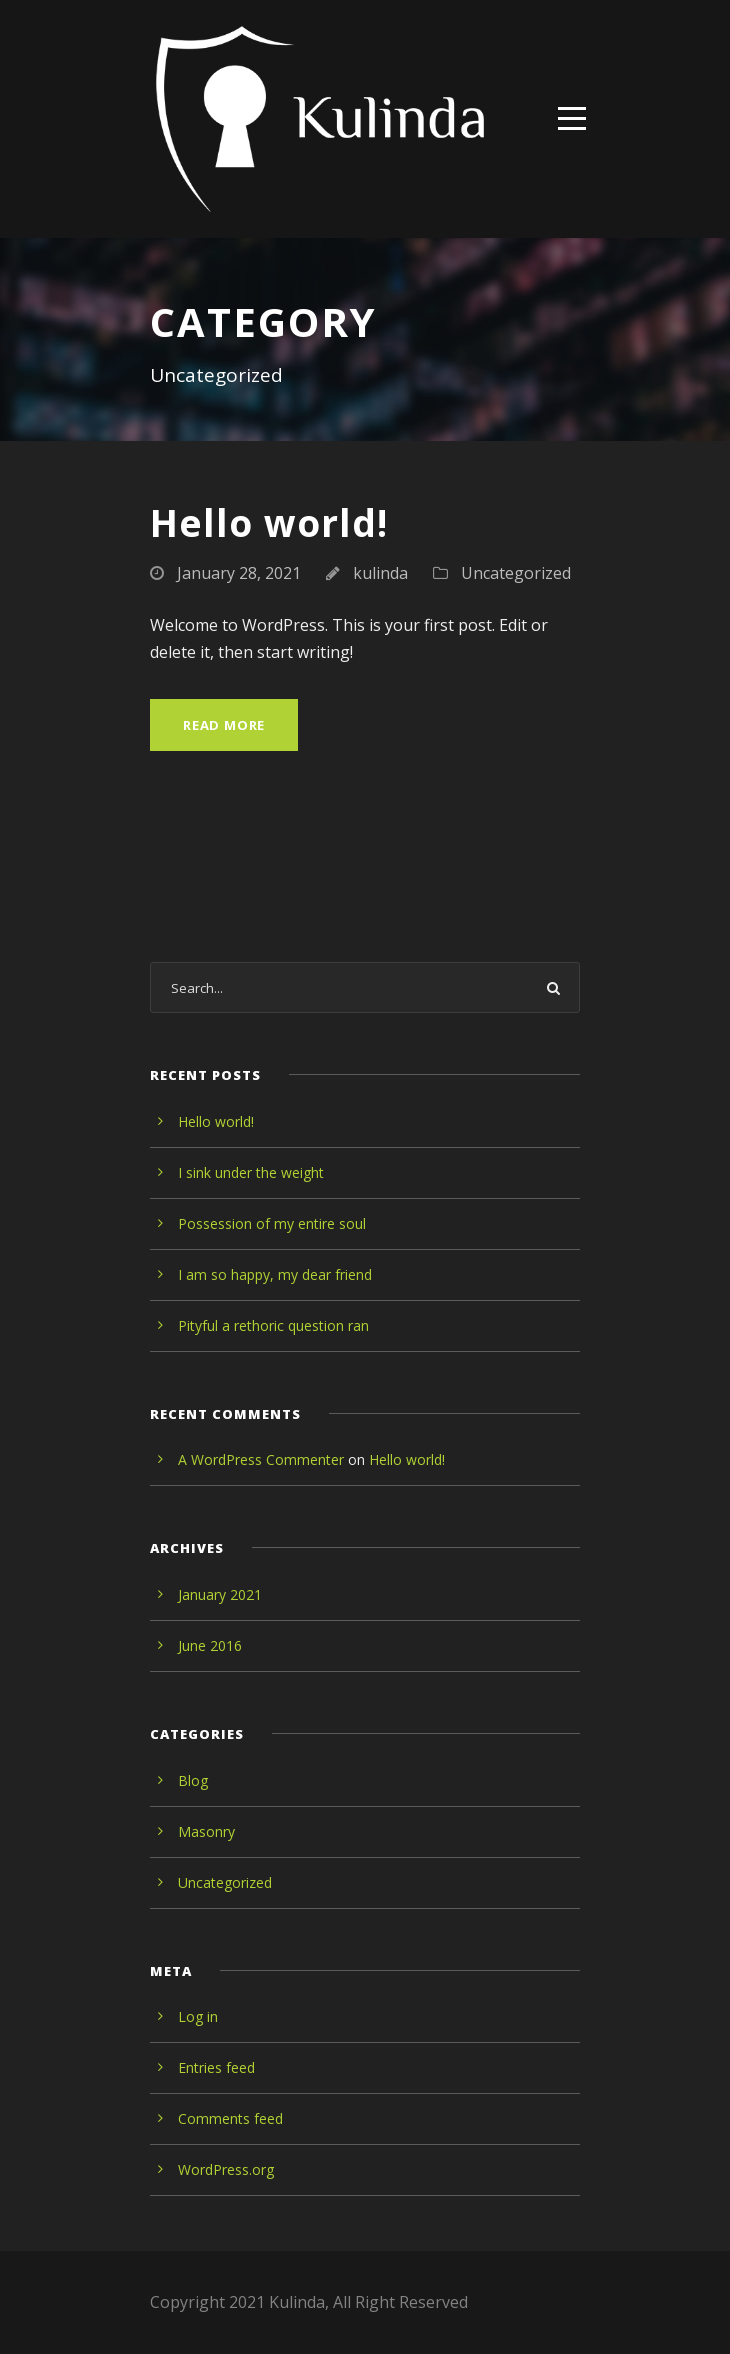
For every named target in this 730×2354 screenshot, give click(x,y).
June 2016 (210, 1645)
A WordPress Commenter (261, 1459)
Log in (198, 2016)
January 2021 (220, 1594)
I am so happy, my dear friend (275, 1274)
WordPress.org (226, 2169)
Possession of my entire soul (272, 1223)
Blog (193, 1780)
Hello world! (269, 522)
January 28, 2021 (239, 573)
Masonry (206, 1831)
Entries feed (216, 2067)
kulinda (380, 573)
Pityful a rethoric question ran (273, 1325)
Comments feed (230, 2118)
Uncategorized (516, 573)
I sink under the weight (251, 1172)
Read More (224, 725)
